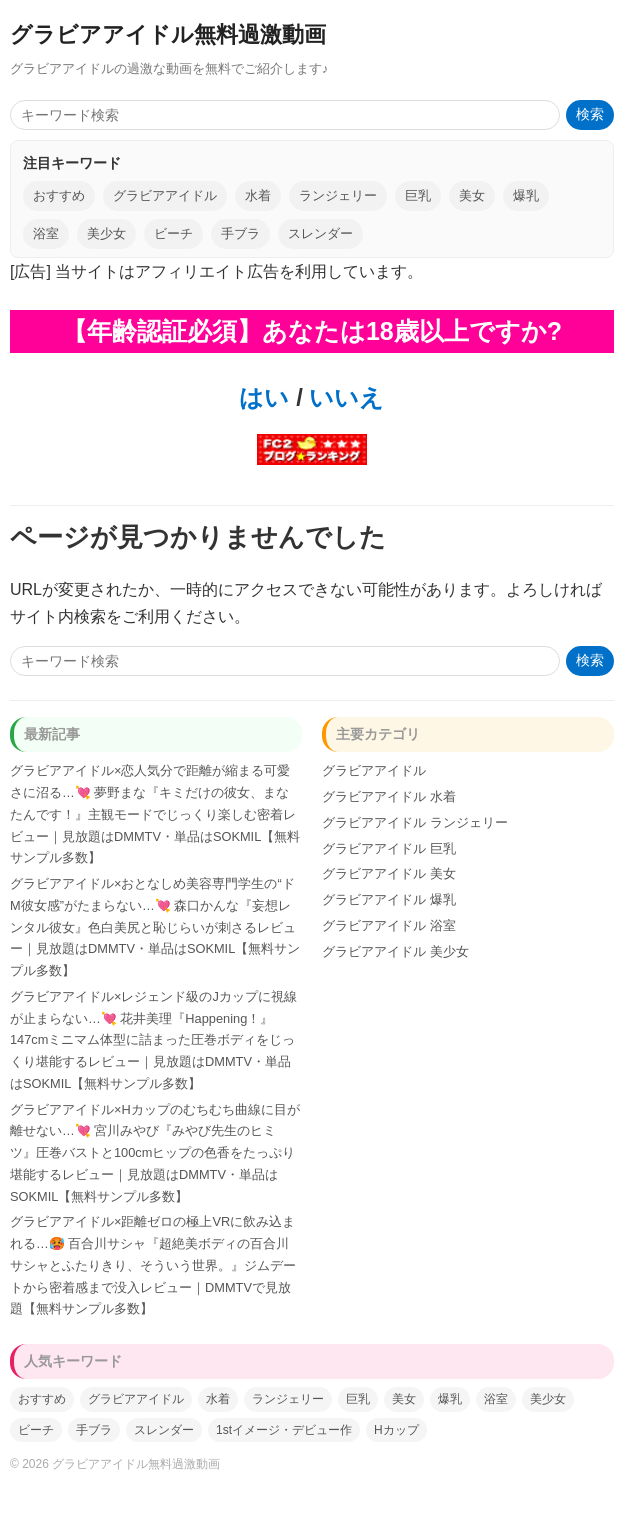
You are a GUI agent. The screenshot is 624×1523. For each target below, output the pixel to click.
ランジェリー (338, 195)
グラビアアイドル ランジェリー (415, 822)
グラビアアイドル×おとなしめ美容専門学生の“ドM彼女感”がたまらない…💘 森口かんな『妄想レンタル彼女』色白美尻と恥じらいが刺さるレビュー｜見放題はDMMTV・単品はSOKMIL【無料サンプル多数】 (155, 927)
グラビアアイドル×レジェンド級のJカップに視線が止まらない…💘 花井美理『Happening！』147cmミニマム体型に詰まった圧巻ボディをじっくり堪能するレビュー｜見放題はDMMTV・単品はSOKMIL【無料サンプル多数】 (153, 1040)
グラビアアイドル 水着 (389, 796)
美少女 (106, 233)
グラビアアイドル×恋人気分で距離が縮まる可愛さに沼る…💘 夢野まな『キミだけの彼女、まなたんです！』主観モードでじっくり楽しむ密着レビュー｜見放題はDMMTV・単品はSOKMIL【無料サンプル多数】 (155, 814)
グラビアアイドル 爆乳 (389, 899)
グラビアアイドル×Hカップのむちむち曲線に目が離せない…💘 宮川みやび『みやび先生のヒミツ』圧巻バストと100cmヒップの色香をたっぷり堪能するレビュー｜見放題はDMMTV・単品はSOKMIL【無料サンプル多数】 (155, 1153)
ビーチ (173, 233)
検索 (590, 114)
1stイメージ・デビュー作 (284, 1430)
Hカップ (396, 1430)
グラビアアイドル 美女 (389, 873)
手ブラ (240, 233)
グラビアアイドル (165, 195)
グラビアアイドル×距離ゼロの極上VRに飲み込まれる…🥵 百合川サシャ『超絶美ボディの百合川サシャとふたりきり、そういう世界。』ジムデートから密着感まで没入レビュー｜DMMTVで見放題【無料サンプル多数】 (153, 1265)
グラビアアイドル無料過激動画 (168, 34)
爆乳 (526, 195)
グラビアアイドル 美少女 (395, 951)
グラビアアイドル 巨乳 (389, 848)
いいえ (344, 397)
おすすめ (59, 195)
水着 (258, 195)
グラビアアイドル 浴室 (389, 925)
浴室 (46, 233)
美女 (472, 195)
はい (264, 397)
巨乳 (418, 195)
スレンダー (320, 233)
